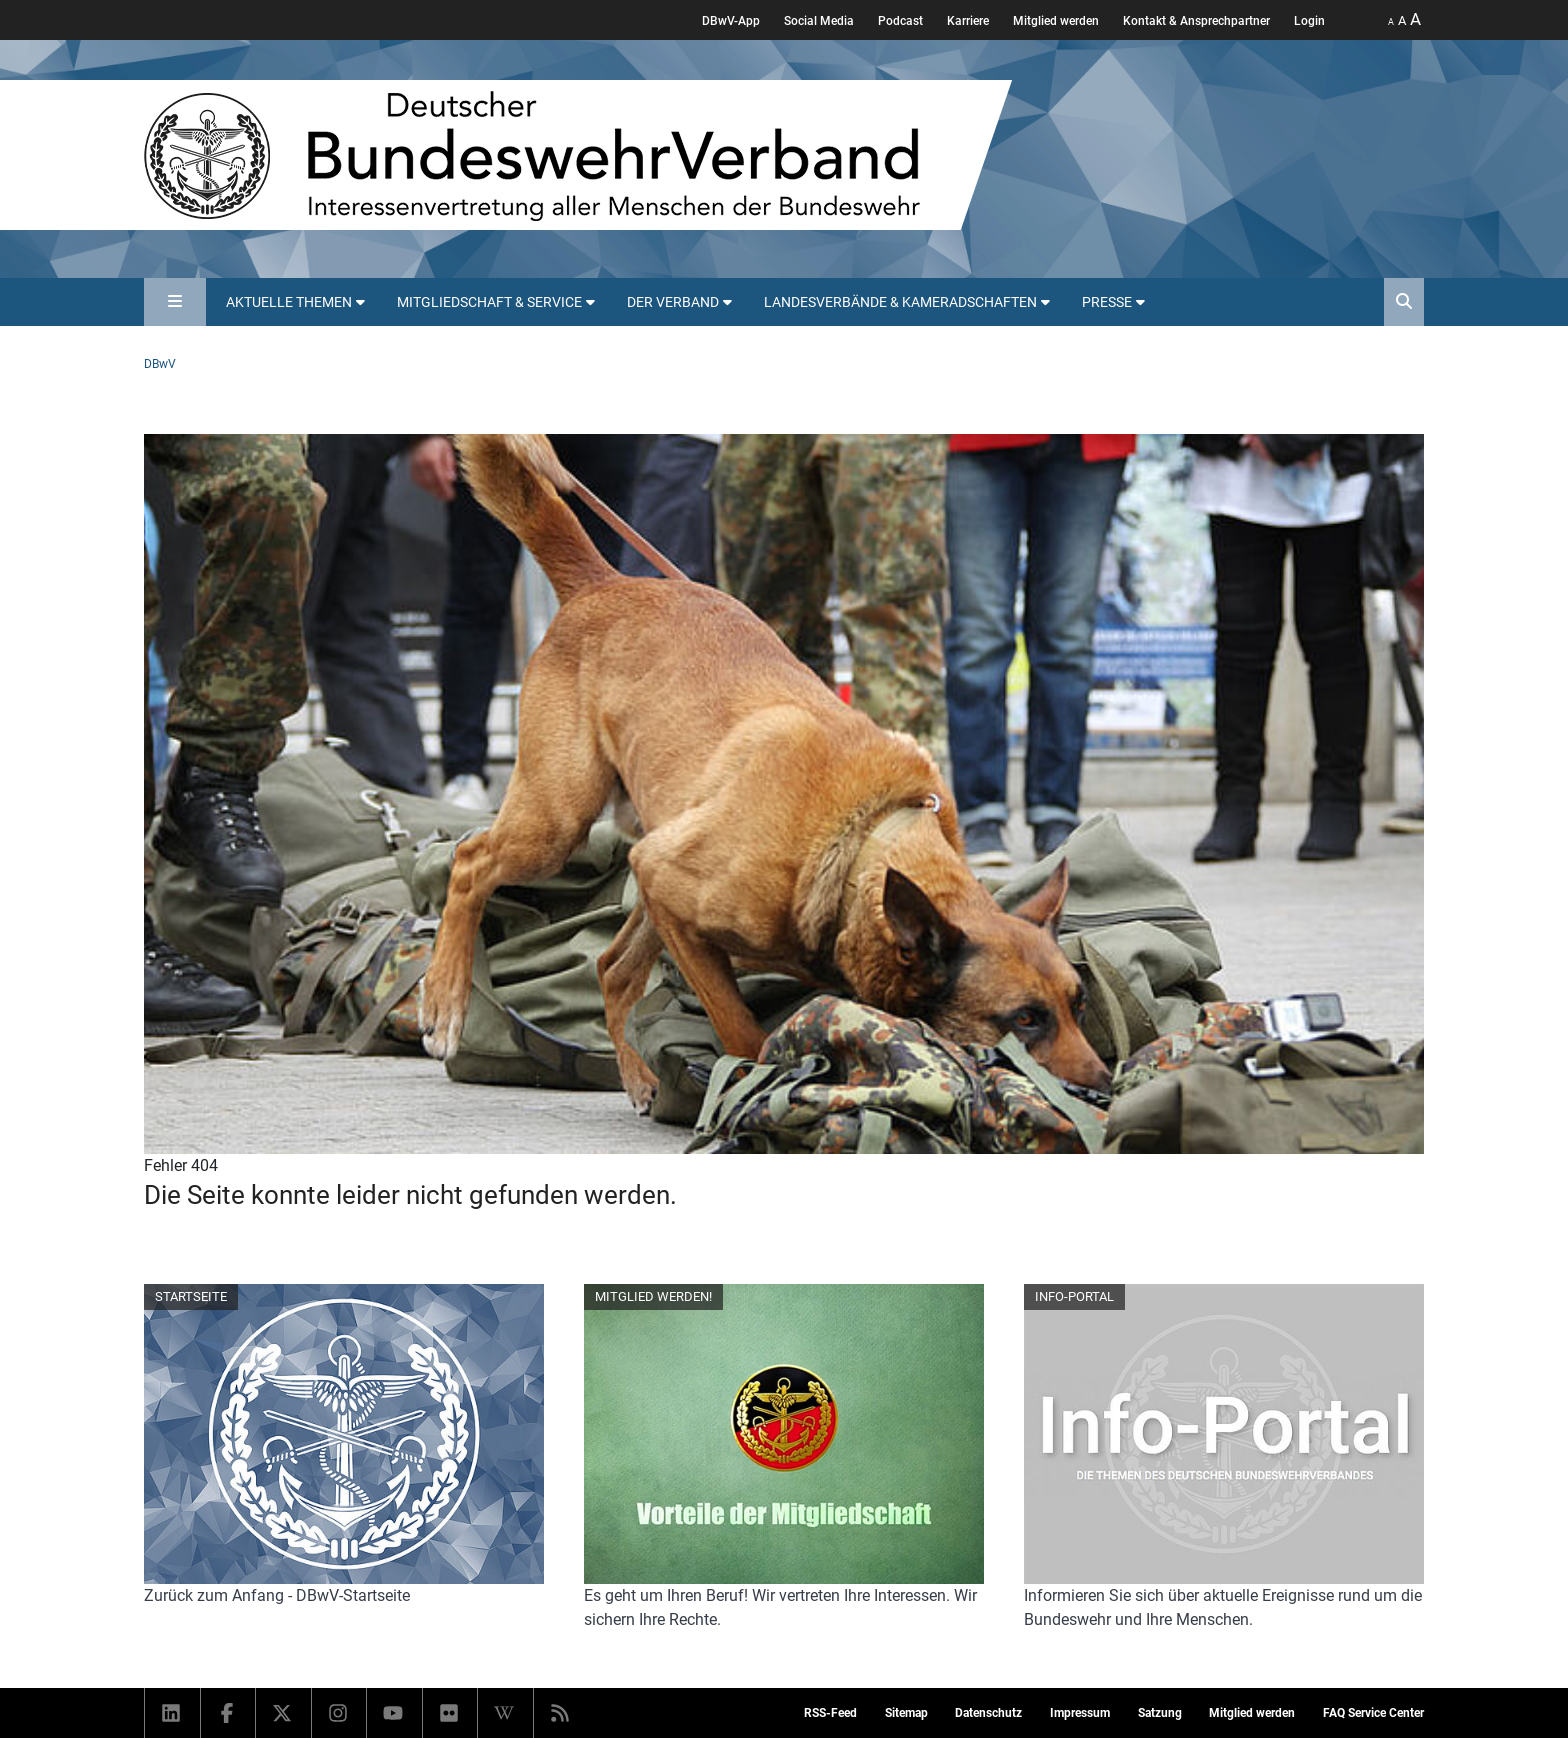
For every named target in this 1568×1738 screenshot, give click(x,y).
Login (1309, 21)
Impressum (1080, 1713)
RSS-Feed (830, 1713)
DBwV (160, 364)
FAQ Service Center (1373, 1713)
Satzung (1160, 1713)
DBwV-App (731, 21)
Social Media (819, 21)
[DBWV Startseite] (578, 155)
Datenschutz (988, 1713)
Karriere (968, 21)
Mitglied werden (1056, 21)
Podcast (900, 21)
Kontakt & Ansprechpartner (1196, 21)
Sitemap (906, 1713)
